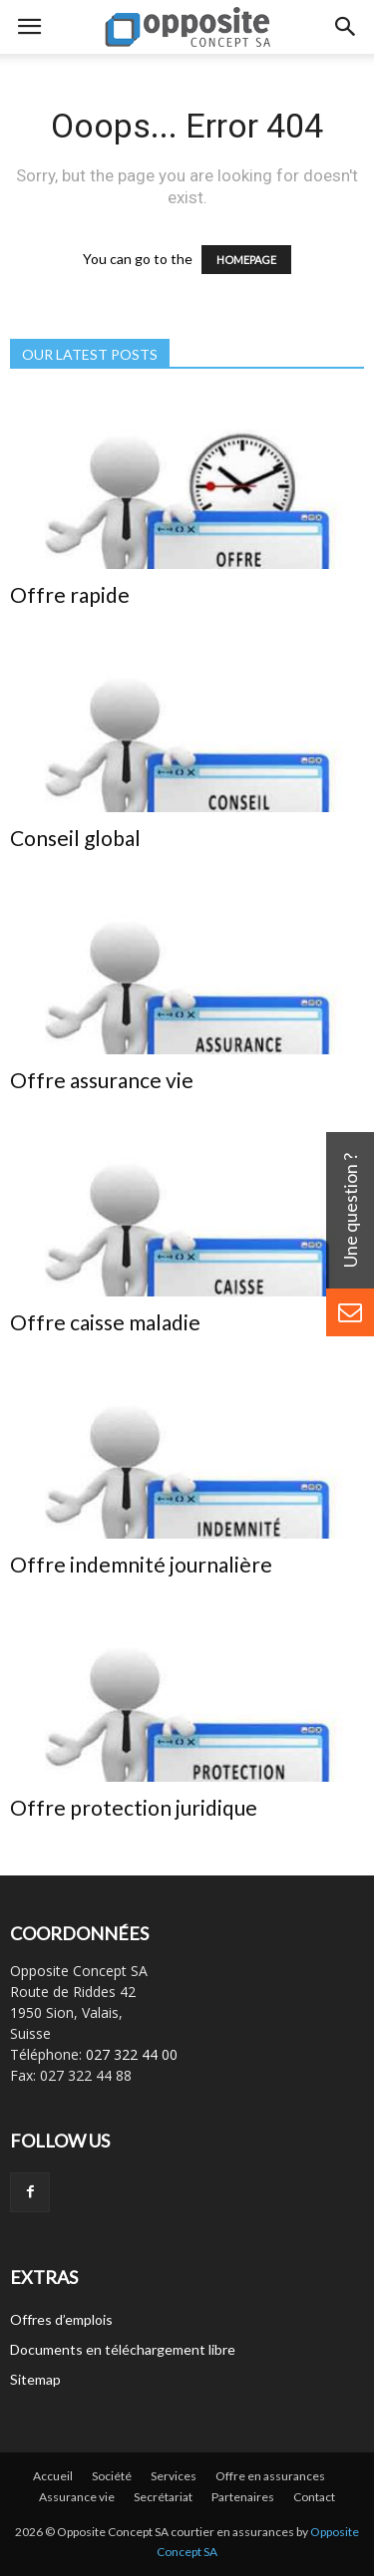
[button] (346, 27)
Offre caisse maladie (105, 1321)
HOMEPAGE (246, 259)
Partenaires (242, 2496)
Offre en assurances (270, 2475)
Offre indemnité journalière (141, 1564)
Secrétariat (163, 2496)
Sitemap (35, 2379)
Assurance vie (77, 2496)
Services (173, 2475)
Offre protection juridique (133, 1807)
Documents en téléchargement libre (122, 2349)
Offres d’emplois (61, 2319)
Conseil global (75, 837)
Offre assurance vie (101, 1079)
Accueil (53, 2475)
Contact (314, 2496)
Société (112, 2475)
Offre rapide (70, 594)
